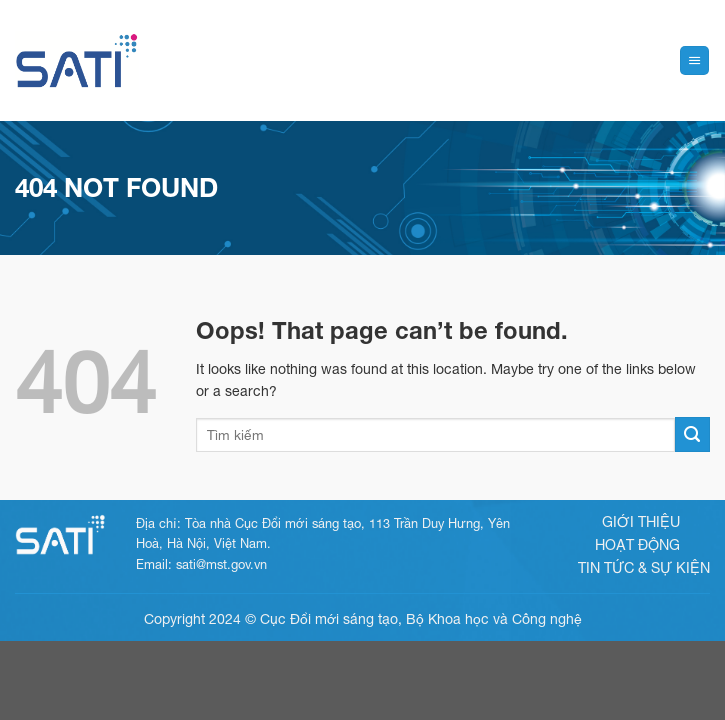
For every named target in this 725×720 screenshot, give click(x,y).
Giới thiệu (641, 521)
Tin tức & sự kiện (644, 567)
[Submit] (692, 434)
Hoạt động (637, 544)
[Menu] (694, 60)
